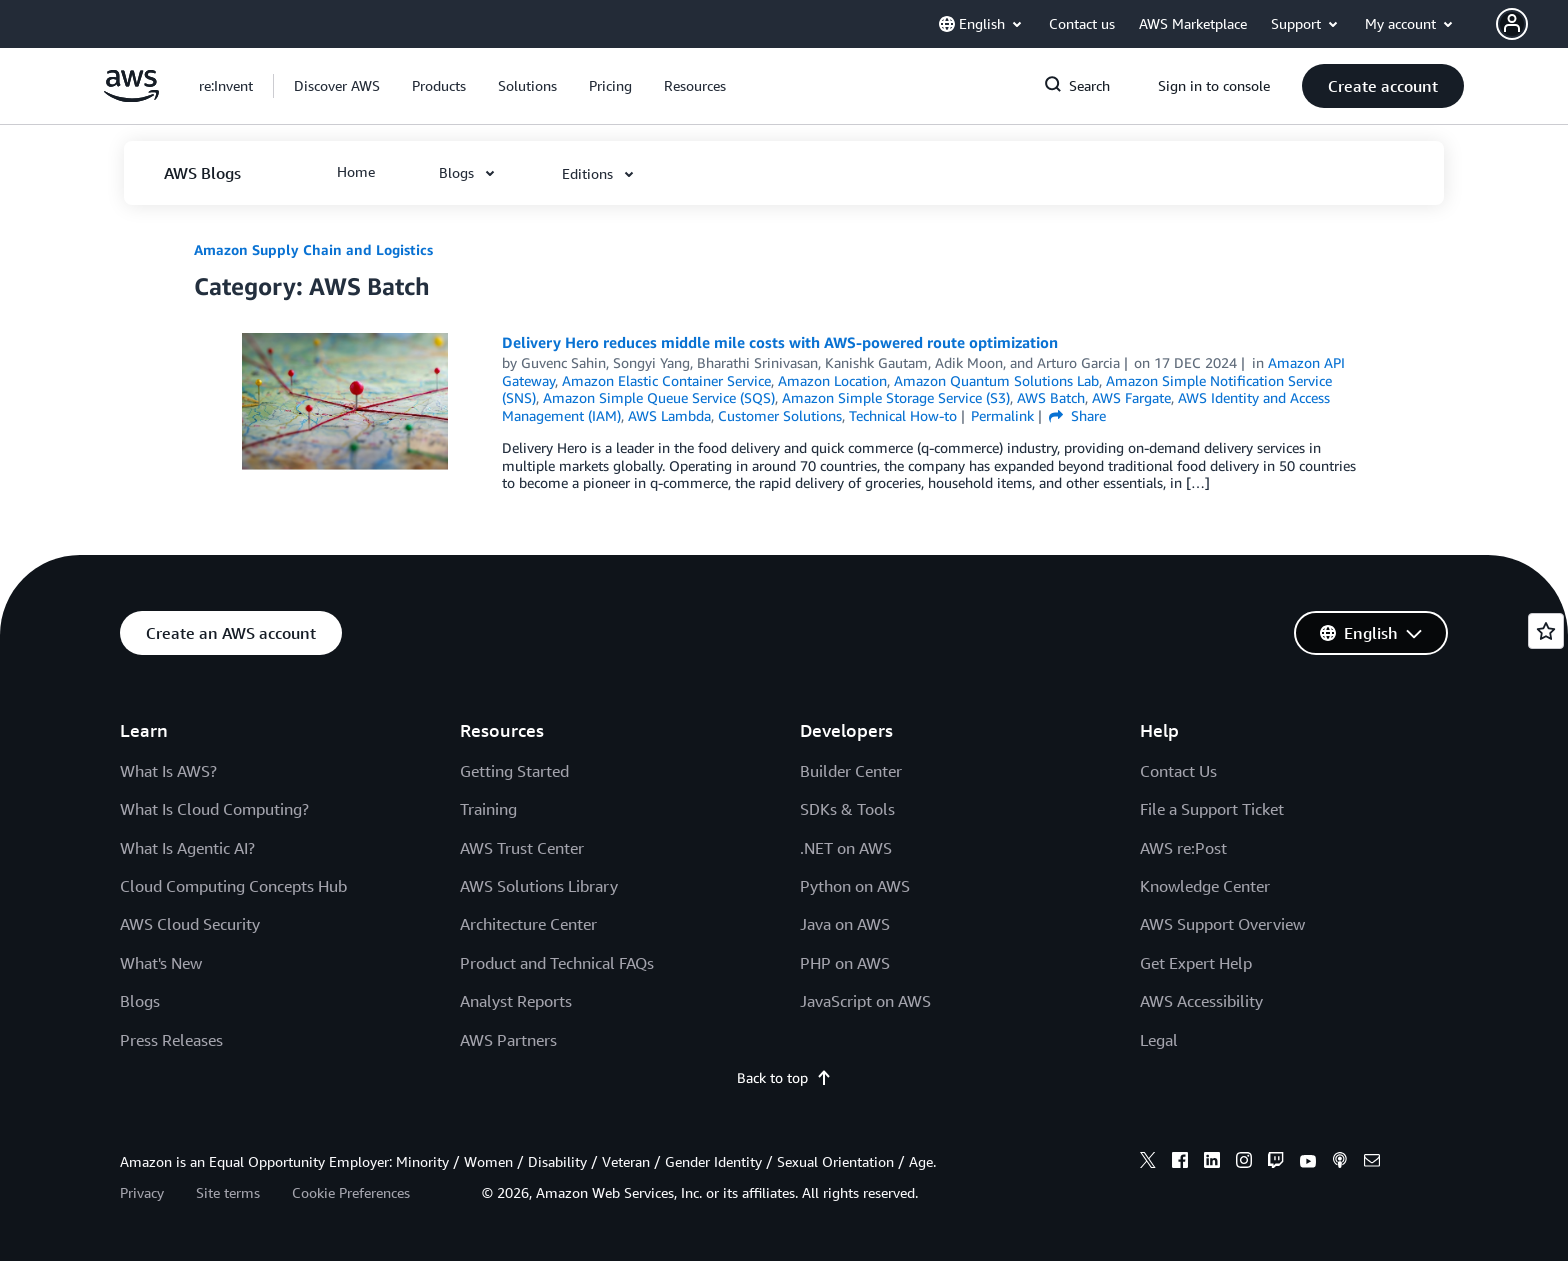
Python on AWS (855, 886)
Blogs (140, 1001)
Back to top (784, 1077)
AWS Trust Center (522, 848)
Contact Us (1178, 771)
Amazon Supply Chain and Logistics (313, 249)
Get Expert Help (1196, 963)
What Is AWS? (168, 771)
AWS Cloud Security (190, 924)
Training (488, 809)
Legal (1159, 1040)
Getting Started (514, 771)
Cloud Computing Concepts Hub (233, 886)
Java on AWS (845, 924)
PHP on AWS (845, 963)
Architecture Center (528, 924)
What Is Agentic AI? (187, 848)
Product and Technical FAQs (557, 963)
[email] (1372, 1163)
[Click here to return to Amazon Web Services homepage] (131, 96)
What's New (161, 963)
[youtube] (1308, 1163)
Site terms (228, 1192)
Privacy (142, 1192)
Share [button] (1077, 415)
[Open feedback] (1546, 631)
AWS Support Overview (1222, 924)
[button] (1532, 24)
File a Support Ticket (1212, 809)
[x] (1148, 1163)
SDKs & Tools (847, 809)
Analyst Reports (516, 1001)
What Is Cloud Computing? (214, 809)
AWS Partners (508, 1040)
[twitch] (1276, 1163)
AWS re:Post (1183, 848)
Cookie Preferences (351, 1192)
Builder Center (851, 771)
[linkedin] (1212, 1163)
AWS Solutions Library (539, 886)
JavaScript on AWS (865, 1001)
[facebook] (1180, 1163)
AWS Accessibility (1201, 1001)
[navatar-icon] (1512, 24)
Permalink (1002, 415)
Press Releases (171, 1040)
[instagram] (1244, 1163)
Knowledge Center (1205, 886)
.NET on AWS (846, 848)
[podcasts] (1340, 1163)
